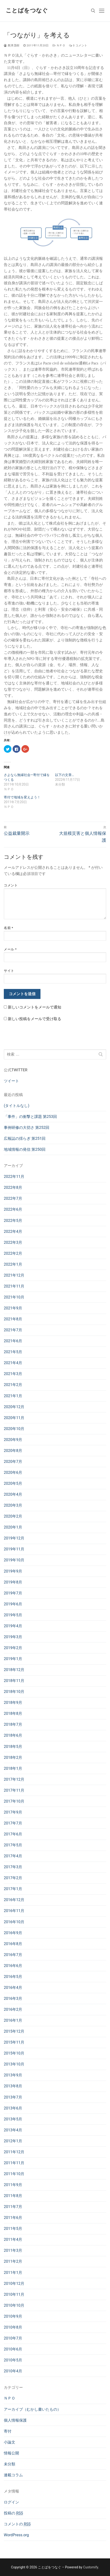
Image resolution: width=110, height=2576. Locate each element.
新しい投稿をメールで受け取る (34, 1019)
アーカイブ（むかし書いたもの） (32, 2409)
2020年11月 (14, 1418)
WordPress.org (16, 2535)
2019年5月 (13, 1615)
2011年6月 (13, 2217)
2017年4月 (13, 1856)
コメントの (17, 2524)
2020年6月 (13, 1472)
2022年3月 (13, 1242)
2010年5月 (13, 2360)
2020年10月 (14, 1428)
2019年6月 (13, 1604)
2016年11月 (14, 1910)
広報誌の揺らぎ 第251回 (24, 1138)
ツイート (11, 1081)
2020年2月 (13, 1516)
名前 (8, 928)
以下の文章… (64, 775)
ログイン (11, 2502)
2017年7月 (13, 1823)
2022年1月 (13, 1264)
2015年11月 (14, 2042)
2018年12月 (14, 1669)
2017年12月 (14, 1779)
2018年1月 (13, 1768)
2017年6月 (13, 1834)
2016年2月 (13, 2009)
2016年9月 (13, 1933)
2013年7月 (13, 2097)
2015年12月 (14, 2031)
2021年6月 (13, 1341)
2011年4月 (13, 2239)
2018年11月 (14, 1680)
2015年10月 (14, 2053)
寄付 (7, 2431)
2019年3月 (13, 1637)
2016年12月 (14, 1900)
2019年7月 (13, 1593)
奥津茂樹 (12, 45)
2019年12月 (14, 1538)
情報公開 (11, 2453)
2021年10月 (14, 1297)
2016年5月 (13, 1976)
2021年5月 (13, 1352)
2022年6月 (13, 1209)
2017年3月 (13, 1867)
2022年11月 (14, 1176)
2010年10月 (14, 2305)
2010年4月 (13, 2371)
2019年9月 (13, 1571)
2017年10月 (14, 1801)
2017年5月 (13, 1845)
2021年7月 (13, 1330)
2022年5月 (13, 1220)
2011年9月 (13, 2185)
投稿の (13, 2513)
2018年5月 (13, 1746)
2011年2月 (13, 2261)
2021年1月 (13, 1396)
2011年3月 (13, 2250)
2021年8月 (13, 1319)
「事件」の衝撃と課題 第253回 (30, 1116)
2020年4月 (13, 1494)
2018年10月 (14, 1691)
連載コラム (13, 2475)
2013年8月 (13, 2086)
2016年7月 (13, 1954)
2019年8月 (13, 1582)
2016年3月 (13, 1998)
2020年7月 (13, 1461)
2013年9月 (13, 2075)
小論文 (9, 2442)
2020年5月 (13, 1483)
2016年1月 (13, 2020)
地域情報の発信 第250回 (24, 1149)
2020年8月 (13, 1450)
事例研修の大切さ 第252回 (26, 1127)
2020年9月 (13, 1439)
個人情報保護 (15, 2420)
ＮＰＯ (59, 45)
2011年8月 (13, 2195)
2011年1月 (13, 2272)
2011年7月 (13, 2206)
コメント (11, 885)
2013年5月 (13, 2119)
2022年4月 (13, 1231)
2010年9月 (13, 2316)
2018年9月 (13, 1702)
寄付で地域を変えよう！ (22, 797)
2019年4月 (13, 1626)
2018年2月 (13, 1757)
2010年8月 (13, 2327)
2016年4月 (13, 1987)
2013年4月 (13, 2130)
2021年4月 (13, 1363)
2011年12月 (14, 2152)
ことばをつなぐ (27, 10)
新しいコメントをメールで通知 (34, 1007)
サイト (9, 971)
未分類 (9, 2464)
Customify (90, 2567)
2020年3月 (13, 1505)
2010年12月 (14, 2283)
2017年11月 (14, 1790)
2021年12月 (14, 1275)
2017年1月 (13, 1889)
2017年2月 (13, 1878)
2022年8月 (13, 1187)
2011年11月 (14, 2163)
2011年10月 (14, 2174)
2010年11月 (14, 2294)
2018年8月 (13, 1713)
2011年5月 (13, 2228)
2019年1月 (13, 1659)
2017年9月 (13, 1812)
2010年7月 (13, 2338)
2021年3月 (13, 1374)
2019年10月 (14, 1560)
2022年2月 (13, 1253)
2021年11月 (14, 1286)
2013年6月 (13, 2108)
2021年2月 (13, 1384)
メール (10, 949)
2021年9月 (13, 1308)
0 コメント (78, 45)
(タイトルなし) (16, 1105)
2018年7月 (13, 1724)
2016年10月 (14, 1922)
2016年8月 (13, 1944)
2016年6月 (13, 1965)
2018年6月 (13, 1735)
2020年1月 (13, 1527)
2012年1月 (13, 2141)
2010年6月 (13, 2349)
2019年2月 (13, 1648)
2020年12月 (14, 1407)
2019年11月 (14, 1549)
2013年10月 (14, 2064)
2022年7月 (13, 1198)
